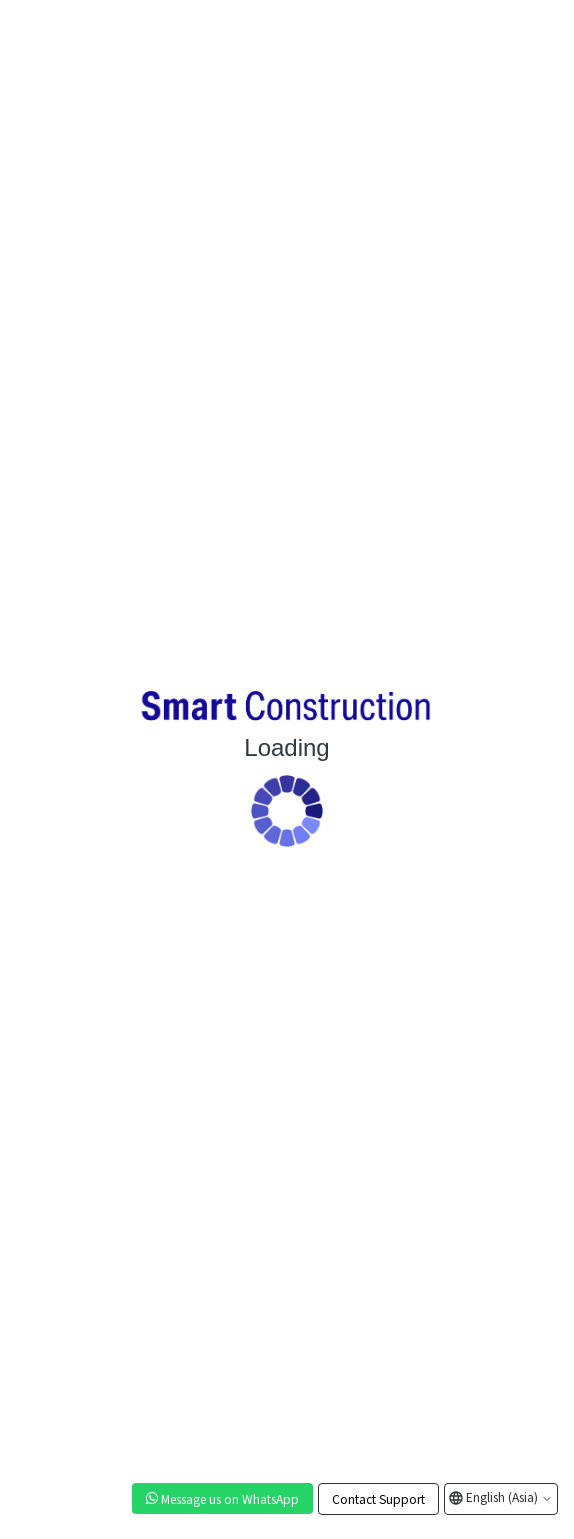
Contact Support (378, 1499)
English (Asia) (508, 1496)
